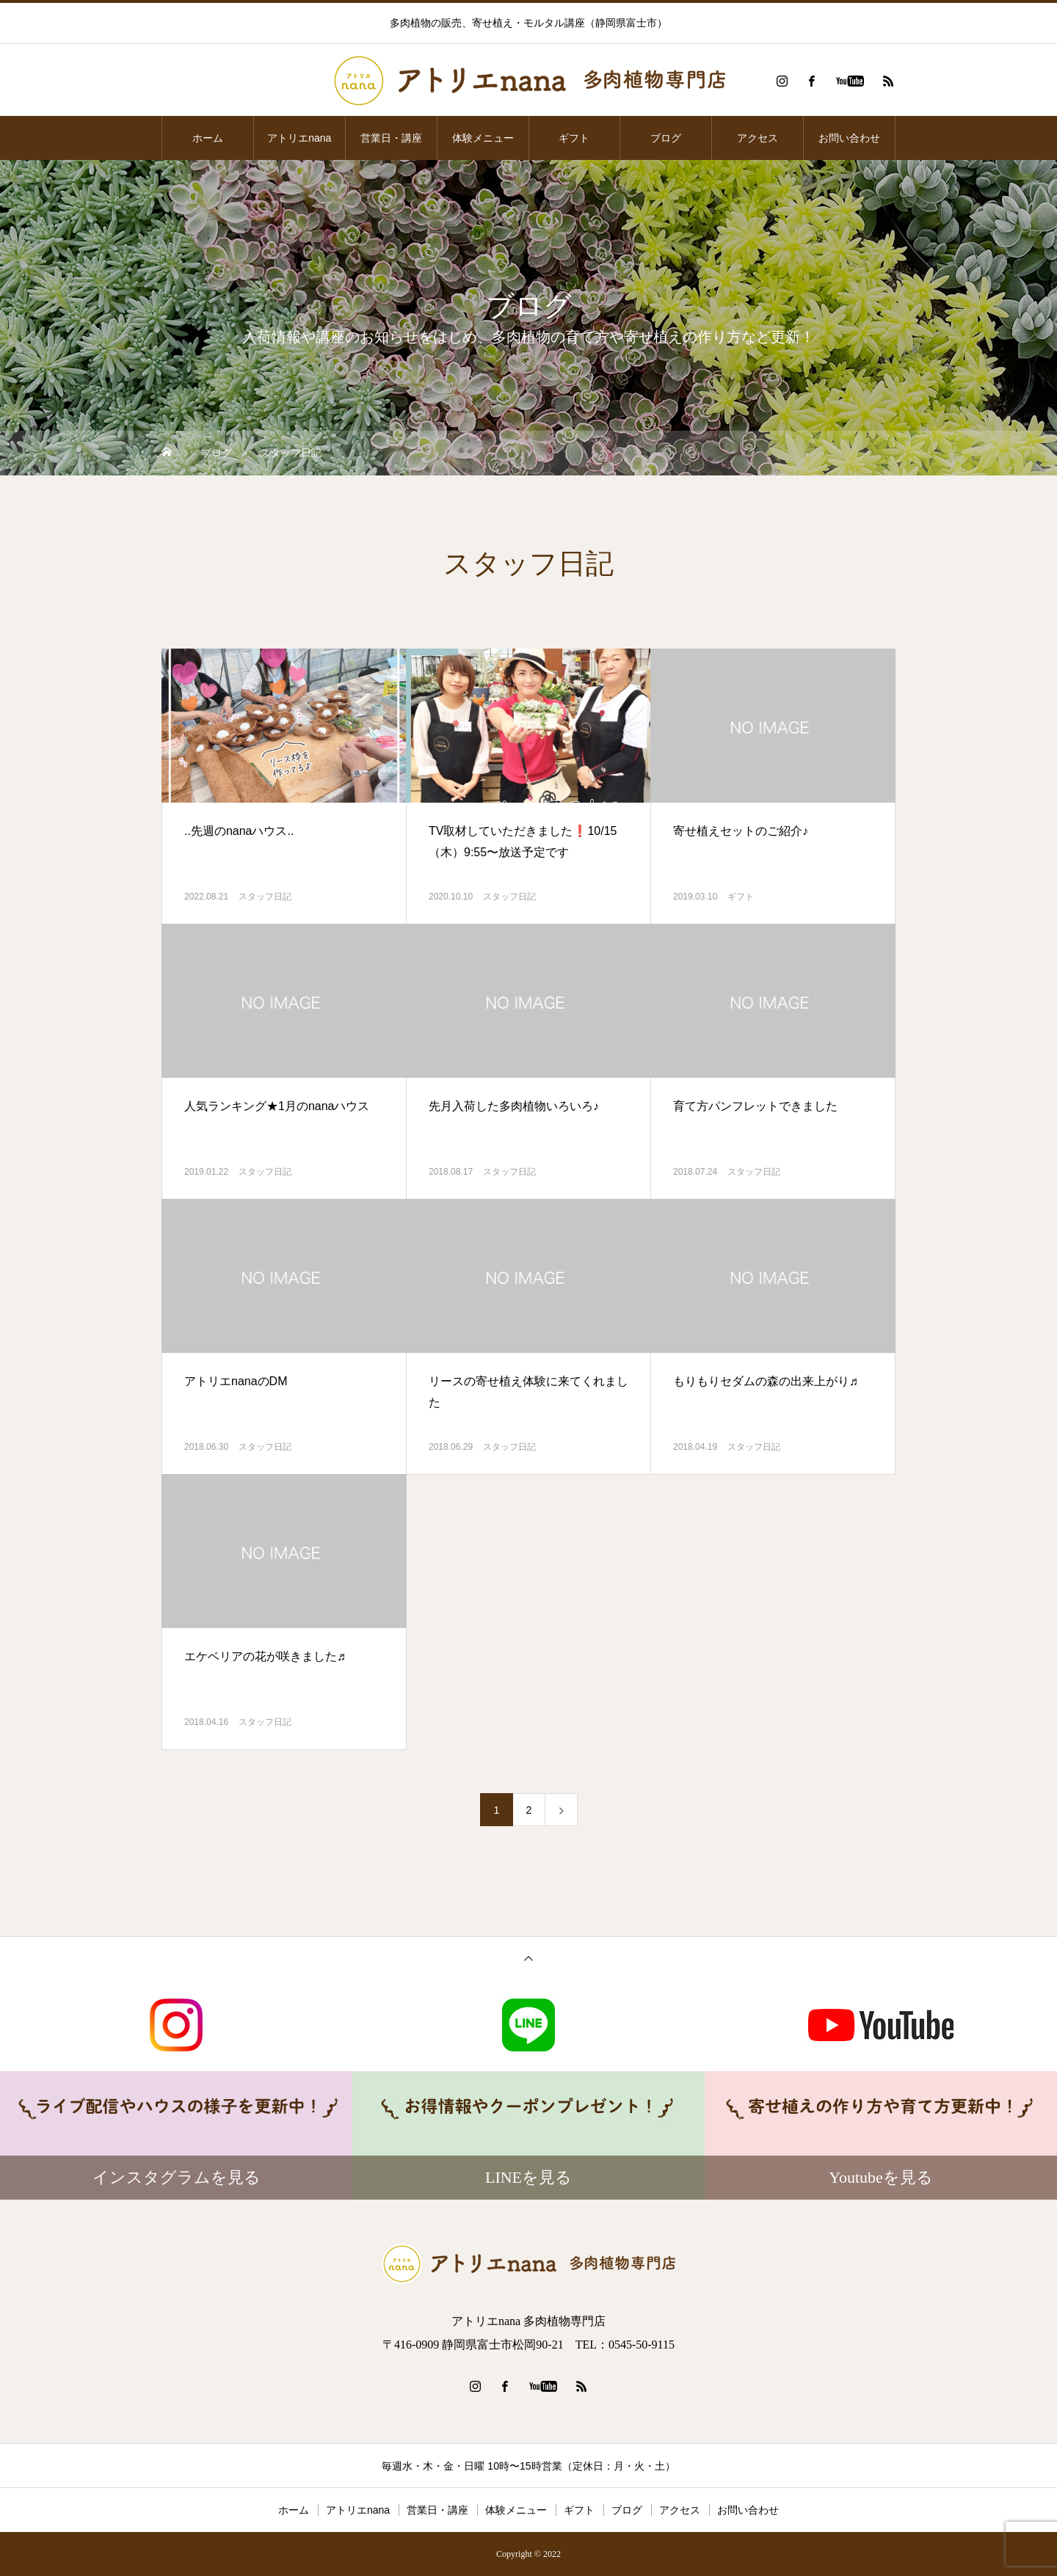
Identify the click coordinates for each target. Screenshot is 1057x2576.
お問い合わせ (849, 138)
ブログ (665, 138)
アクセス (757, 138)
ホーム (207, 138)
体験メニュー (483, 138)
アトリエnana (299, 138)
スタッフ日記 (265, 896)
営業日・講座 (391, 138)
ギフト (574, 138)
